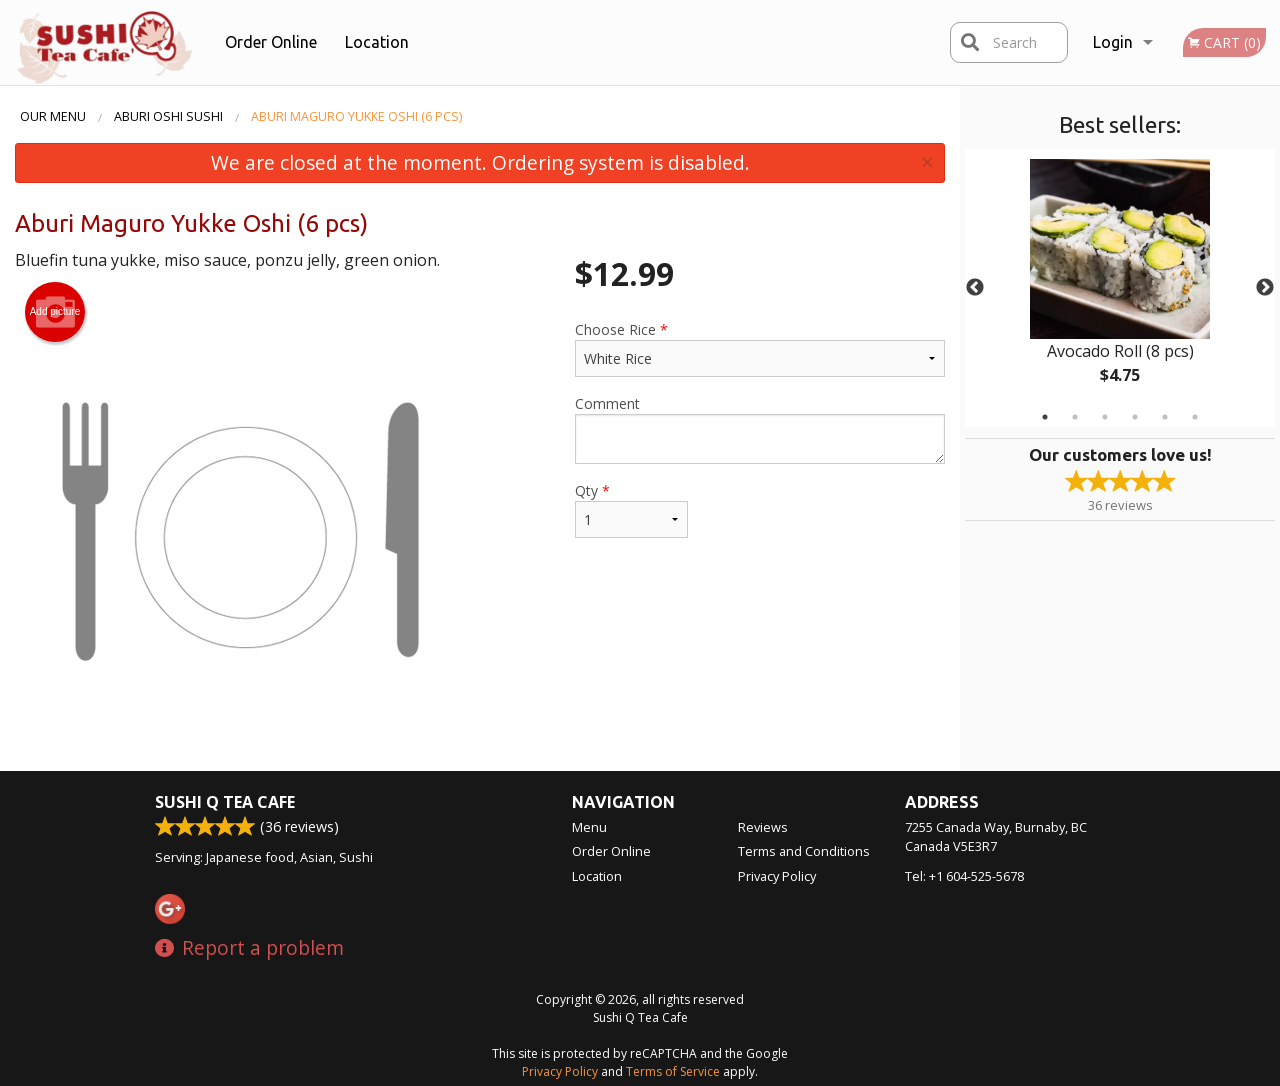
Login (1113, 42)
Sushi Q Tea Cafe (225, 802)
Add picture (55, 312)
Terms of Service (673, 1071)
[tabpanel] (1120, 288)
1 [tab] (1045, 417)
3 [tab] (1105, 417)
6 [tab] (1195, 417)
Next (1265, 288)
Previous (975, 288)
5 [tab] (1165, 417)
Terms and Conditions (804, 851)
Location (377, 42)
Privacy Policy (777, 876)
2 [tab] (1075, 417)
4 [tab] (1135, 417)
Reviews (763, 827)
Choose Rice (760, 348)
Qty (631, 509)
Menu (589, 827)
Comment (760, 429)
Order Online (271, 42)
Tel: (964, 876)
